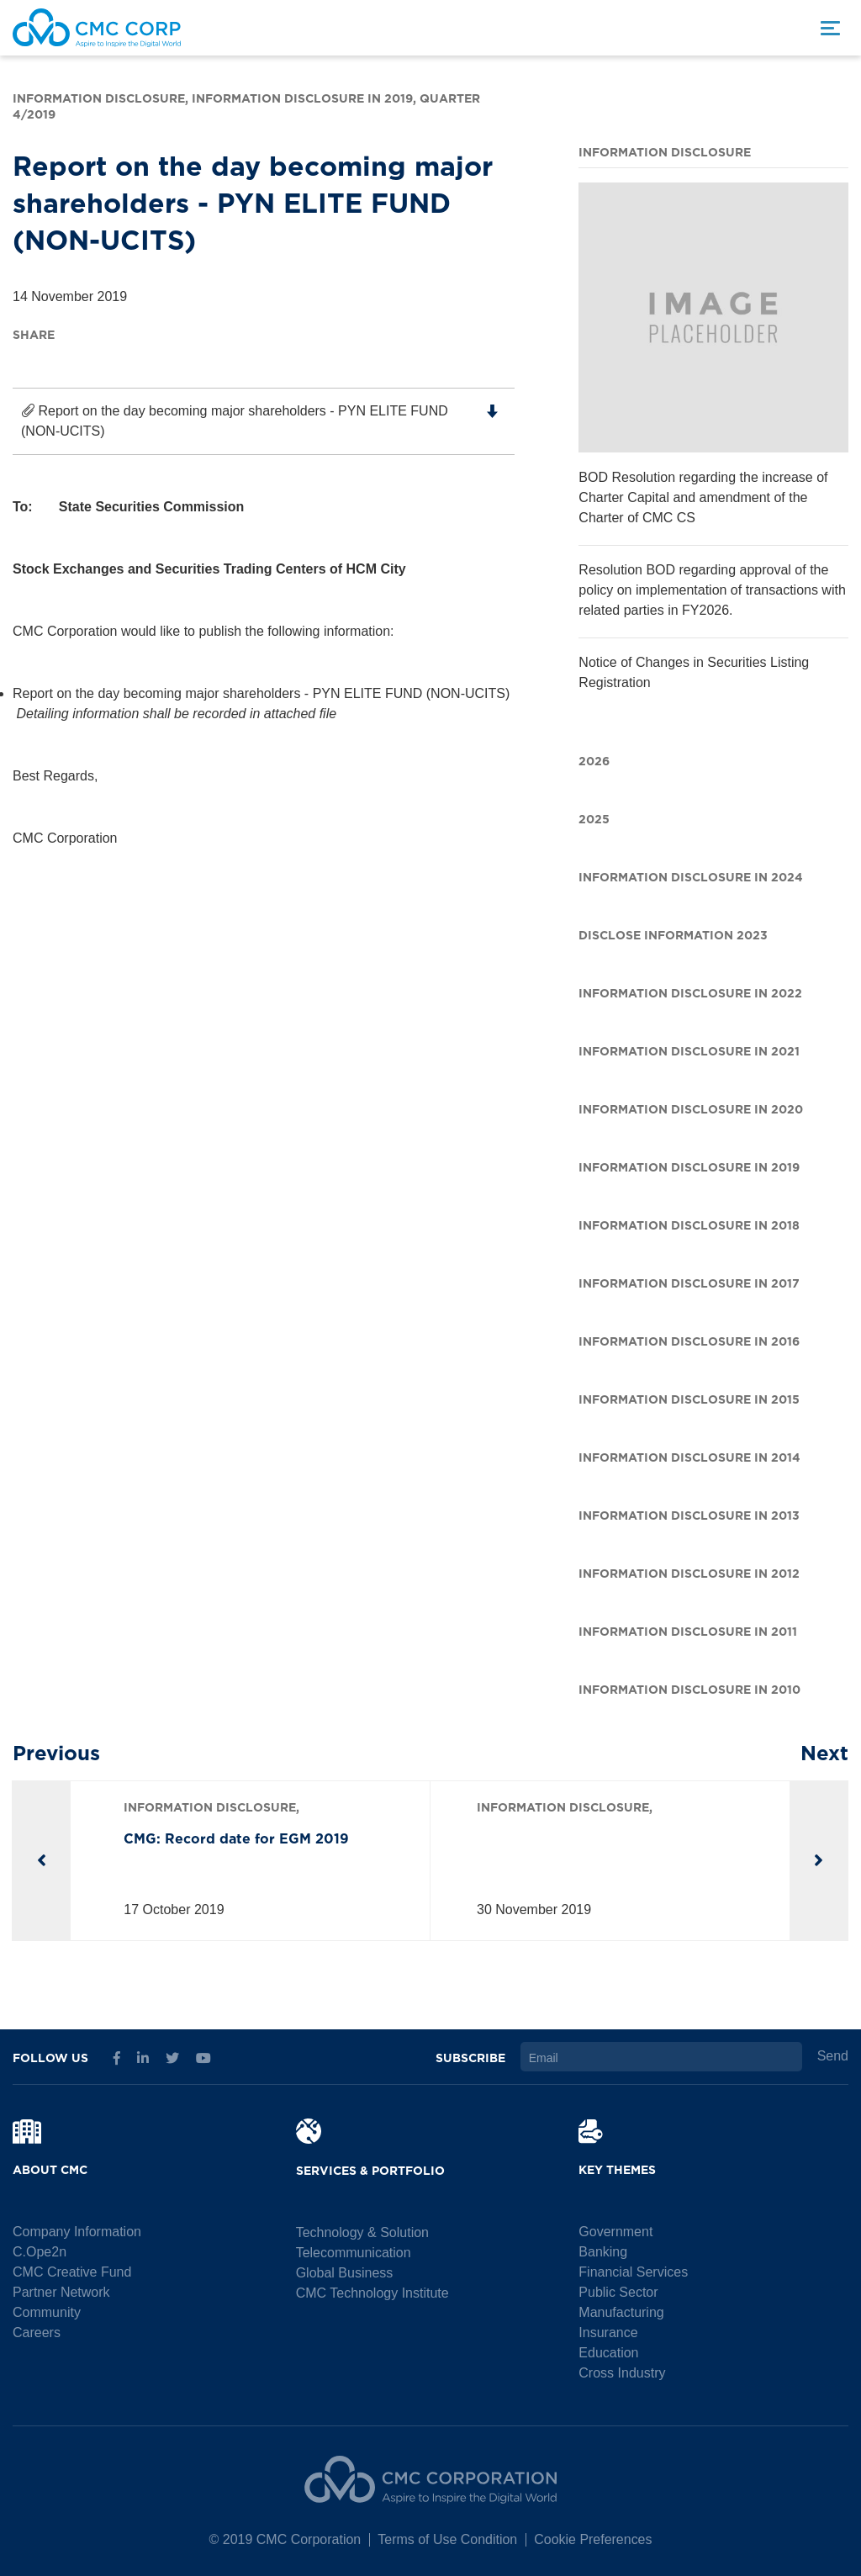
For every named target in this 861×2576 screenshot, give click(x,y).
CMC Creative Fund (72, 2272)
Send (832, 2056)
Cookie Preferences (593, 2539)
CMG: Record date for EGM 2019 (236, 1837)
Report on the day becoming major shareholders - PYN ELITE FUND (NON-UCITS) (259, 421)
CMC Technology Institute (372, 2293)
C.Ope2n (39, 2252)
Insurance (607, 2332)
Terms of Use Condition (447, 2539)
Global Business (345, 2273)
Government (615, 2231)
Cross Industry (621, 2373)
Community (47, 2312)
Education (608, 2353)
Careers (37, 2332)
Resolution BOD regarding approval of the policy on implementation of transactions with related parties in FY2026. (712, 590)
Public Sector (618, 2292)
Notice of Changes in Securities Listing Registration (693, 672)
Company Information (77, 2231)
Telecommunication (353, 2252)
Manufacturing (620, 2312)
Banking (602, 2252)
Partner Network (61, 2292)
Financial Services (633, 2272)
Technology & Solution (362, 2232)
